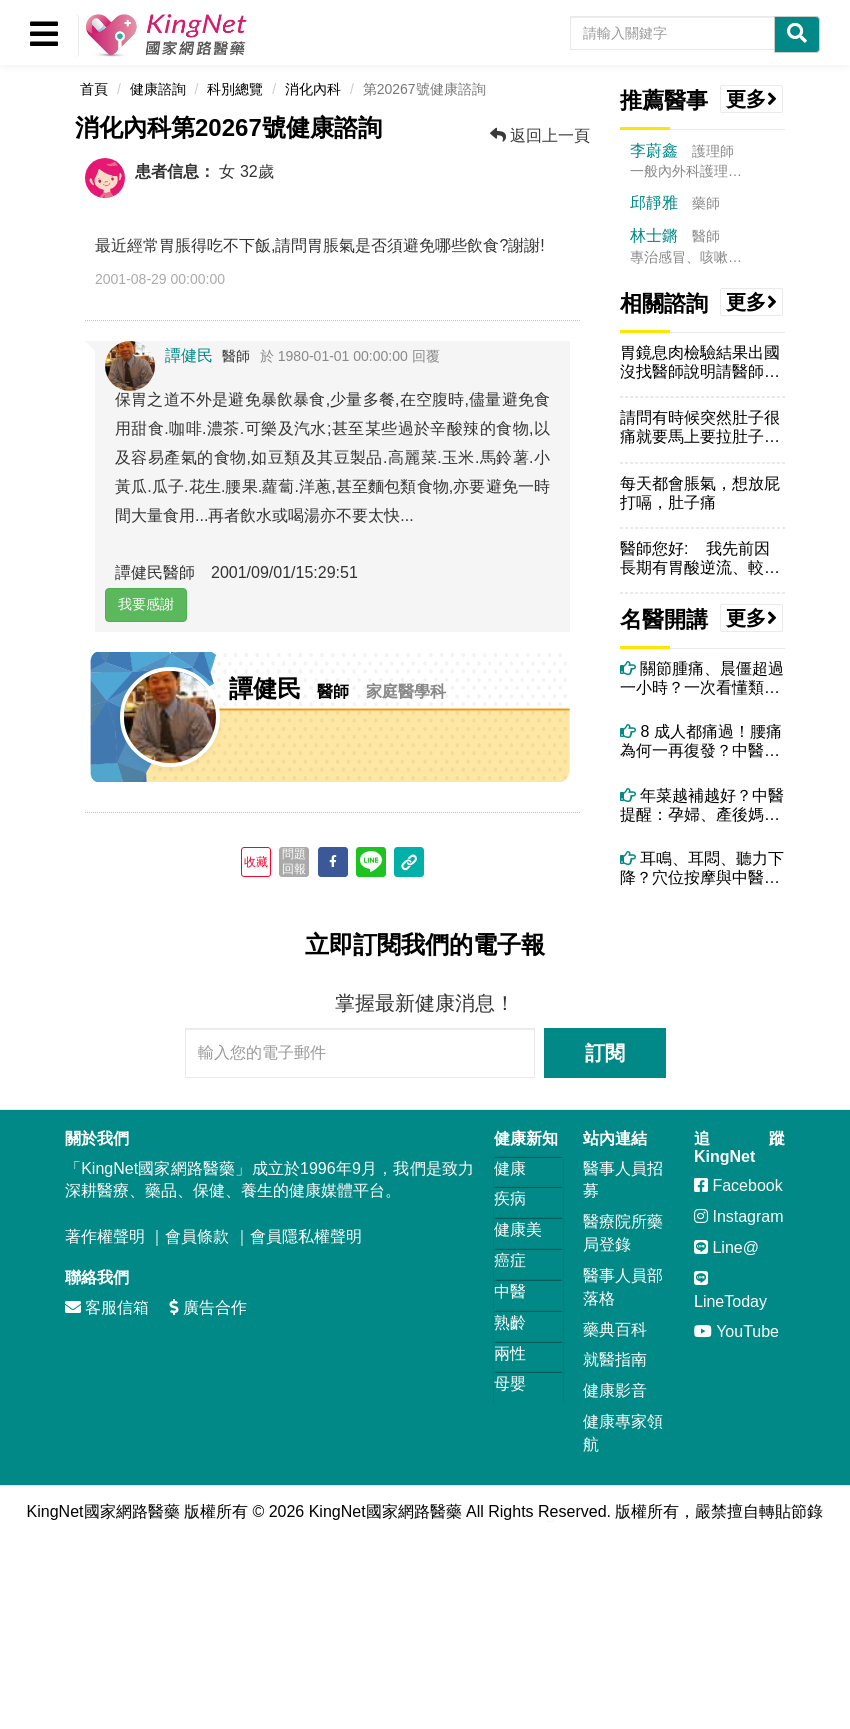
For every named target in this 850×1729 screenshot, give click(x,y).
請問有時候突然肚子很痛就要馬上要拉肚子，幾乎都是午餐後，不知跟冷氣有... (700, 427)
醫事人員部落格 (623, 1287)
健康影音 (615, 1390)
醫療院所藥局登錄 (623, 1233)
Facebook (738, 1185)
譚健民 (189, 355)
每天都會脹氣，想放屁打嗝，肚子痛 (700, 493)
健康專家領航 (623, 1433)
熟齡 (510, 1322)
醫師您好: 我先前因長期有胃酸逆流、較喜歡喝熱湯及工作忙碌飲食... (700, 558)
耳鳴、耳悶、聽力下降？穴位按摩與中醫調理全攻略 (702, 868)
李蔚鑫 (654, 150)
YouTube (736, 1331)
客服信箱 (107, 1307)
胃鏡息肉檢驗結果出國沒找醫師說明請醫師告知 (700, 362)
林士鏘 (654, 235)
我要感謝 (146, 604)
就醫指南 (615, 1359)
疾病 (510, 1198)
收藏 (256, 862)
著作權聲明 (105, 1236)
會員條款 (197, 1236)
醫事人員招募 (623, 1180)
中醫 (510, 1291)
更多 (752, 99)
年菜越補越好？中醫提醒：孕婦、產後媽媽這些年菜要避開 (702, 805)
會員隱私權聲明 (306, 1236)
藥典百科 (615, 1329)
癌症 (510, 1260)
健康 (510, 1168)
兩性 (510, 1353)
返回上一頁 (540, 135)
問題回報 (294, 861)
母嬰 (510, 1383)
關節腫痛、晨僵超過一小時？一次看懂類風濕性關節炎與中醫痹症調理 (702, 678)
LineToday (730, 1290)
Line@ (726, 1247)
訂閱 (605, 1053)
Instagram (739, 1216)
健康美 (518, 1229)
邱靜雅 (654, 202)
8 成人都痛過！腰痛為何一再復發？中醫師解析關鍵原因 (701, 741)
